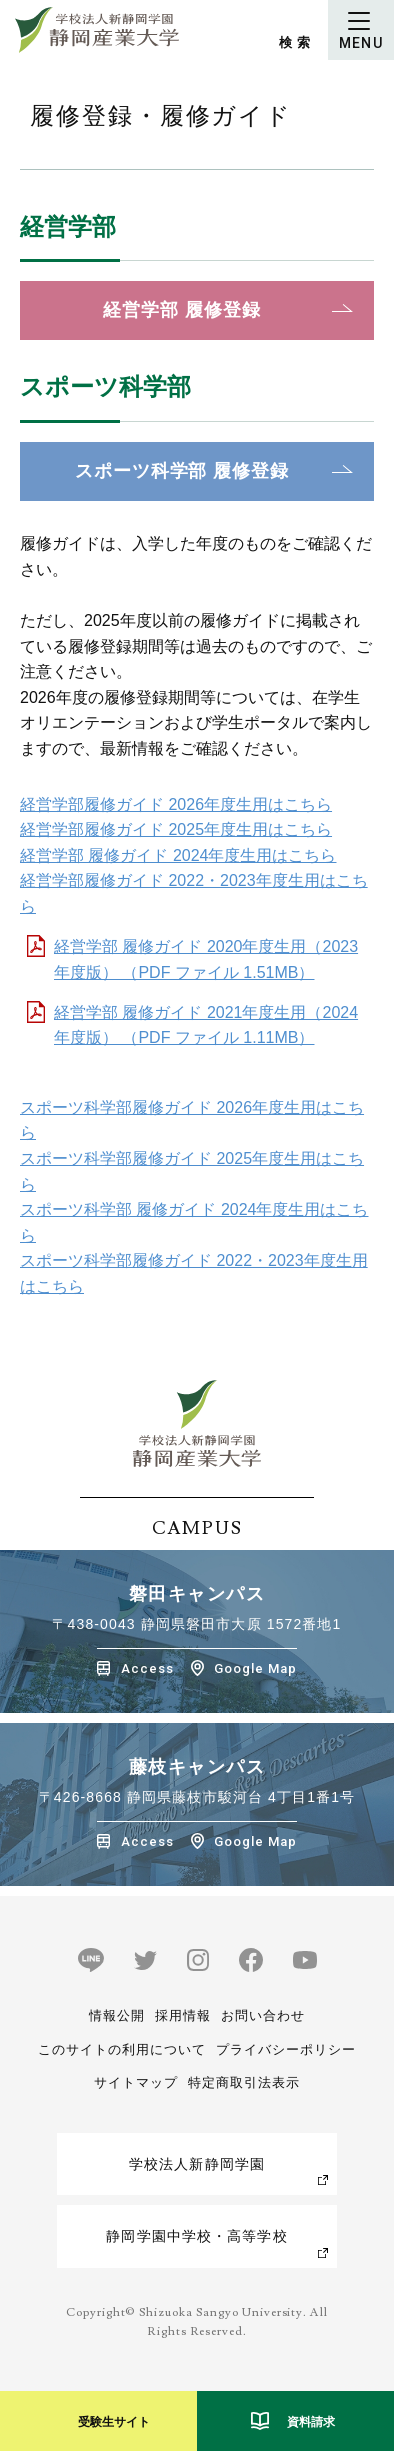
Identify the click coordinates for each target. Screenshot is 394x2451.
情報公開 (117, 2015)
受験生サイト (114, 2422)
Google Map (255, 1668)
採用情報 (183, 2015)
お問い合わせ (263, 2015)
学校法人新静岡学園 (197, 2164)
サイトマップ (136, 2082)
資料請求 (311, 2422)
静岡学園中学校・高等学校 (196, 2236)
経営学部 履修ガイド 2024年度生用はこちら (178, 855)
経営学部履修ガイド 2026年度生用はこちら (176, 804)
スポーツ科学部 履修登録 (182, 471)
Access (147, 1668)
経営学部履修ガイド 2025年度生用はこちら (176, 829)
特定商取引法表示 (244, 2082)
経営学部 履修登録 (181, 310)
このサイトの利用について (122, 2049)
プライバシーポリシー (286, 2049)
